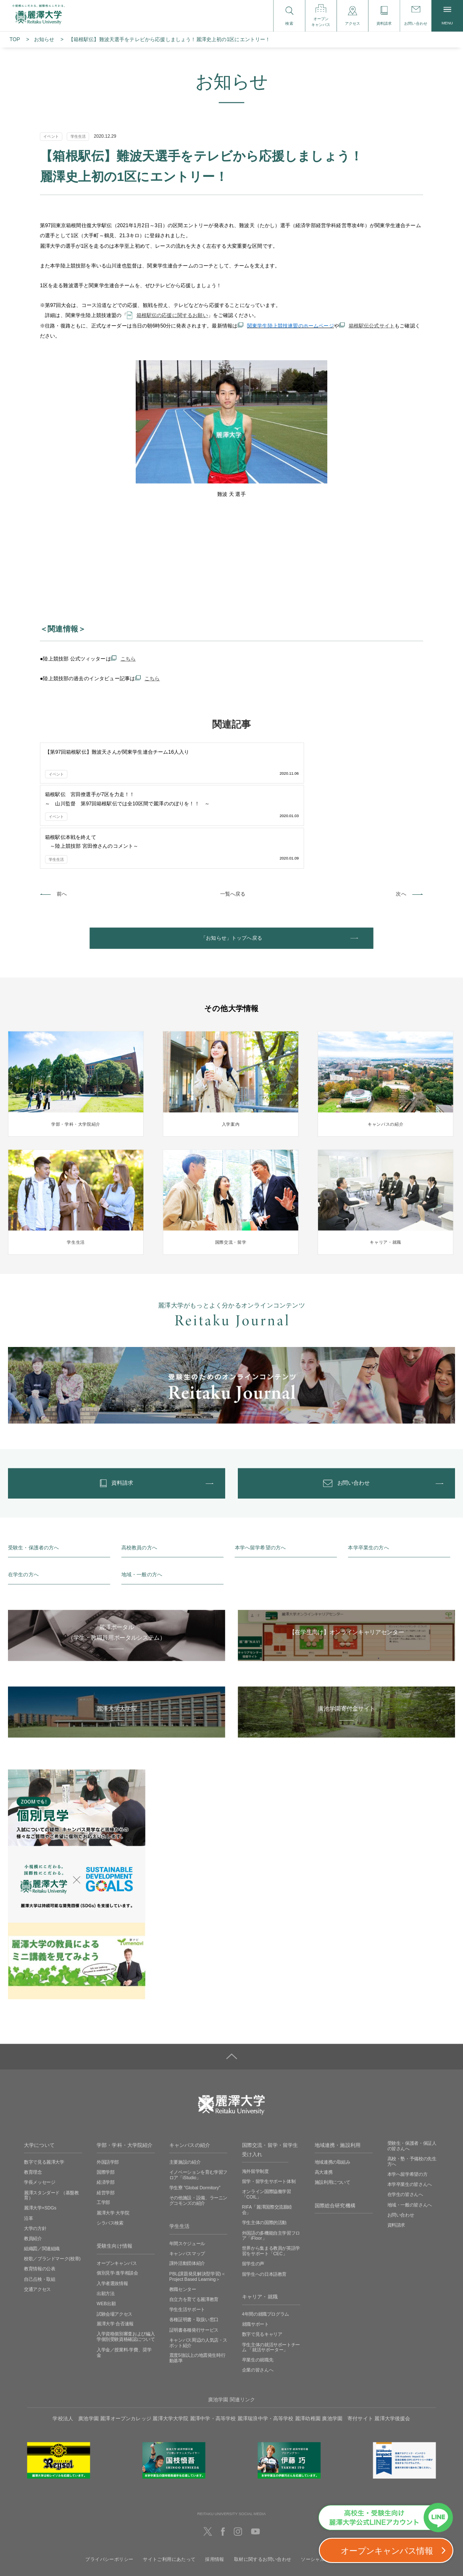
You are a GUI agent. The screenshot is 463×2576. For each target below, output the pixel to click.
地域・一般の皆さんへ (409, 2131)
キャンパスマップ (187, 2180)
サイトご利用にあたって (169, 2486)
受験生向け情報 (114, 2173)
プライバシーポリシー (109, 2486)
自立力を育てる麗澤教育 (193, 2226)
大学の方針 (35, 2155)
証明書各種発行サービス (193, 2256)
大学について (39, 2072)
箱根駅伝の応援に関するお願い (172, 315)
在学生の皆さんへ (405, 2121)
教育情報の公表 (39, 2196)
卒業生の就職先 (257, 2287)
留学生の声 (253, 2190)
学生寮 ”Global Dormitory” (195, 2114)
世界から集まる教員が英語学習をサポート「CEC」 (271, 2178)
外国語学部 (108, 2089)
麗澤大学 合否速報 (115, 2251)
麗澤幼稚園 (308, 2345)
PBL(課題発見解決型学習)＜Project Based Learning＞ (197, 2204)
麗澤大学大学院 (170, 2345)
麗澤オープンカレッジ (125, 2345)
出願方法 (106, 2220)
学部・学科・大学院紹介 (125, 2072)
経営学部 (106, 2119)
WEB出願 (106, 2230)
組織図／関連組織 (42, 2175)
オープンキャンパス (117, 2190)
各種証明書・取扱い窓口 (193, 2246)
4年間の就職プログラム (265, 2240)
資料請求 (396, 2152)
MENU (447, 16)
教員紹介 (33, 2165)
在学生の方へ (23, 1501)
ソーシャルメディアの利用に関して (339, 2486)
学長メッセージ (39, 2109)
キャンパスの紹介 (189, 2072)
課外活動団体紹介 (187, 2190)
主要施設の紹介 (184, 2089)
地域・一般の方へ (141, 1501)
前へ (62, 807)
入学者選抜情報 (112, 2210)
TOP (15, 39)
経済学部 (106, 2109)
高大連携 (324, 2099)
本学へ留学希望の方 (407, 2101)
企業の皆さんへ (257, 2297)
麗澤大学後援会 (392, 2345)
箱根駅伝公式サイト (372, 325)
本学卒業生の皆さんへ (409, 2111)
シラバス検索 (110, 2150)
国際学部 (106, 2099)
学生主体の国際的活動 (264, 2149)
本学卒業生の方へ (368, 1474)
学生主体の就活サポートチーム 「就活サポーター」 (271, 2274)
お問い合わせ (400, 2142)
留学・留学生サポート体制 (269, 2108)
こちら (128, 658)
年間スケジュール (187, 2170)
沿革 (28, 2145)
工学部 (103, 2129)
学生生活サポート (187, 2236)
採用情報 (214, 2486)
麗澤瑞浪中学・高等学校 (265, 2345)
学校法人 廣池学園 (75, 2345)
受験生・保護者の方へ (33, 1474)
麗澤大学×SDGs (40, 2135)
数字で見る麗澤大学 (44, 2089)
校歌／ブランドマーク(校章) (52, 2185)
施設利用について (332, 2109)
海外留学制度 (255, 2098)
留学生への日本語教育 (264, 2201)
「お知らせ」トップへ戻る (231, 853)
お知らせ (44, 39)
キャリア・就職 (260, 2224)
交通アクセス (37, 2216)
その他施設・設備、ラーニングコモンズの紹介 (198, 2128)
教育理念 (33, 2099)
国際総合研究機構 (335, 2133)
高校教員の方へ (139, 1474)
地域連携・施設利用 (337, 2072)
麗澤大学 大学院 (113, 2140)
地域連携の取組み (332, 2089)
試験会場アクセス (114, 2240)
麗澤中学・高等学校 (213, 2345)
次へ (401, 807)
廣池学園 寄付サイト (347, 2345)
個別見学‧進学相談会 (117, 2200)
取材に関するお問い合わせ (263, 2486)
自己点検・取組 (39, 2206)
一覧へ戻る (233, 807)
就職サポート (255, 2251)
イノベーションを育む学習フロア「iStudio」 (198, 2102)
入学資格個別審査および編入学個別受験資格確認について (126, 2264)
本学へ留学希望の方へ (260, 1474)
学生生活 (179, 2153)
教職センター (182, 2216)
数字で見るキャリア (262, 2261)
